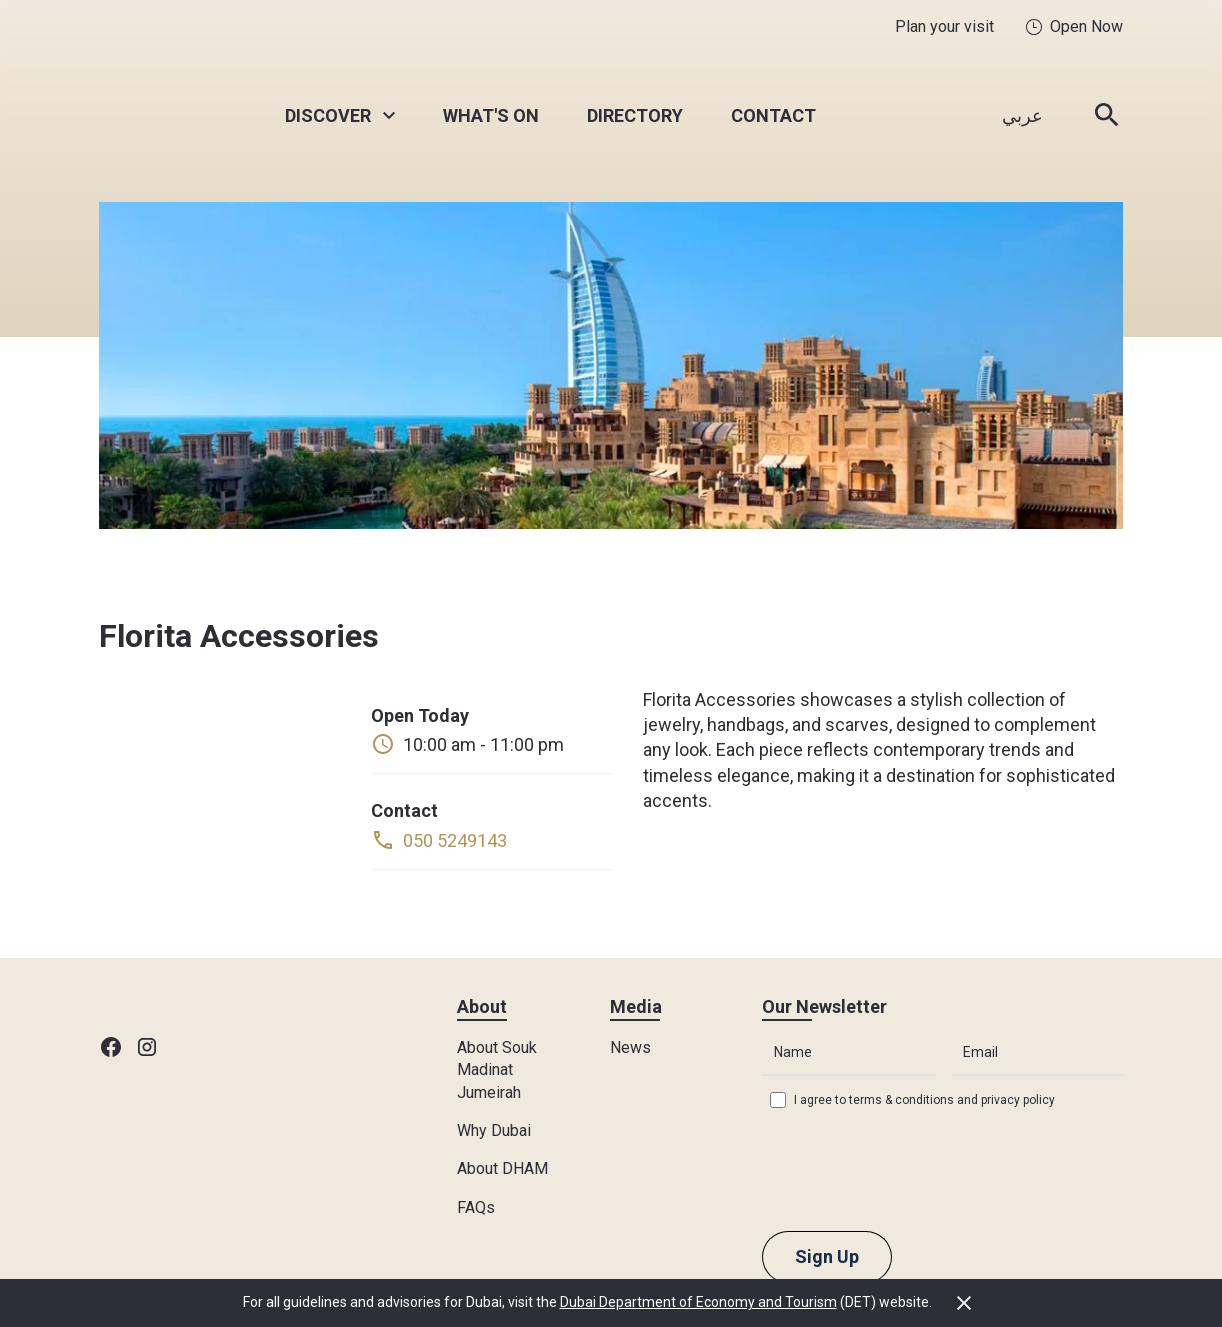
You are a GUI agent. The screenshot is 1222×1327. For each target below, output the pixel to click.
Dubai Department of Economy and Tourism (698, 1302)
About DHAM (502, 1168)
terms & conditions (901, 1100)
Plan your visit (944, 26)
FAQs (476, 1207)
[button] (340, 115)
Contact (773, 115)
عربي (1022, 115)
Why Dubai (494, 1130)
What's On (491, 115)
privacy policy (1018, 1100)
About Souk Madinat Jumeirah (497, 1070)
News (630, 1047)
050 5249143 (455, 840)
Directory (635, 115)
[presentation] (914, 1168)
